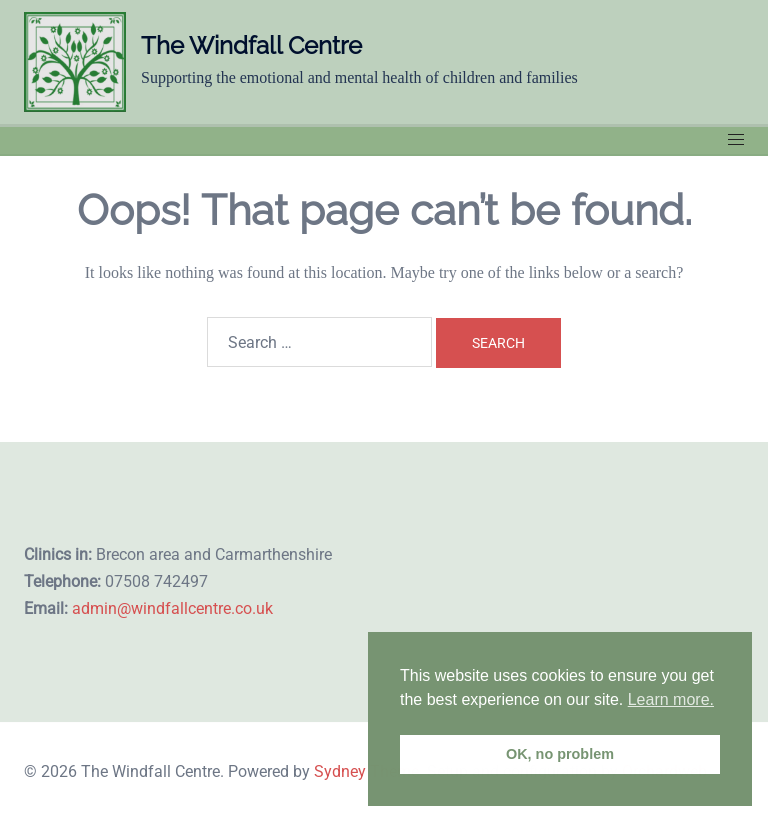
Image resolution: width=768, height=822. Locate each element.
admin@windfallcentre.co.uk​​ (172, 608)
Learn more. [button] (671, 699)
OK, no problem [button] (560, 754)
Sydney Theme (366, 771)
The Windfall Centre (251, 45)
